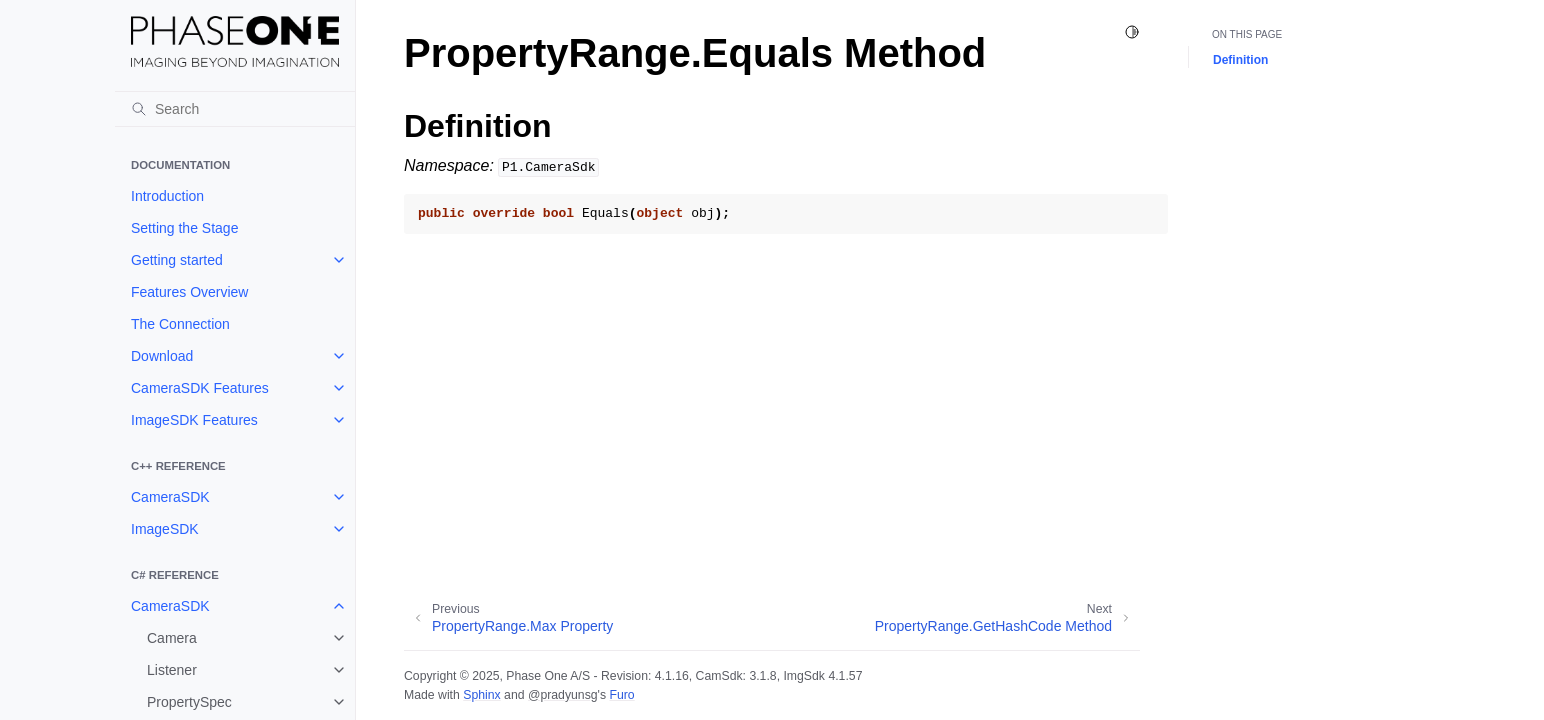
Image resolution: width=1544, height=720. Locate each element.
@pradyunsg (563, 695)
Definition (1240, 60)
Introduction (167, 196)
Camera (172, 638)
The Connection (180, 324)
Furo (621, 695)
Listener (172, 670)
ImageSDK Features (194, 420)
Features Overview (189, 292)
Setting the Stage (184, 228)
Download (162, 356)
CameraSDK (170, 497)
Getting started (177, 260)
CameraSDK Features (200, 388)
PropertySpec (189, 702)
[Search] (235, 109)
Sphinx (481, 695)
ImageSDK (165, 529)
